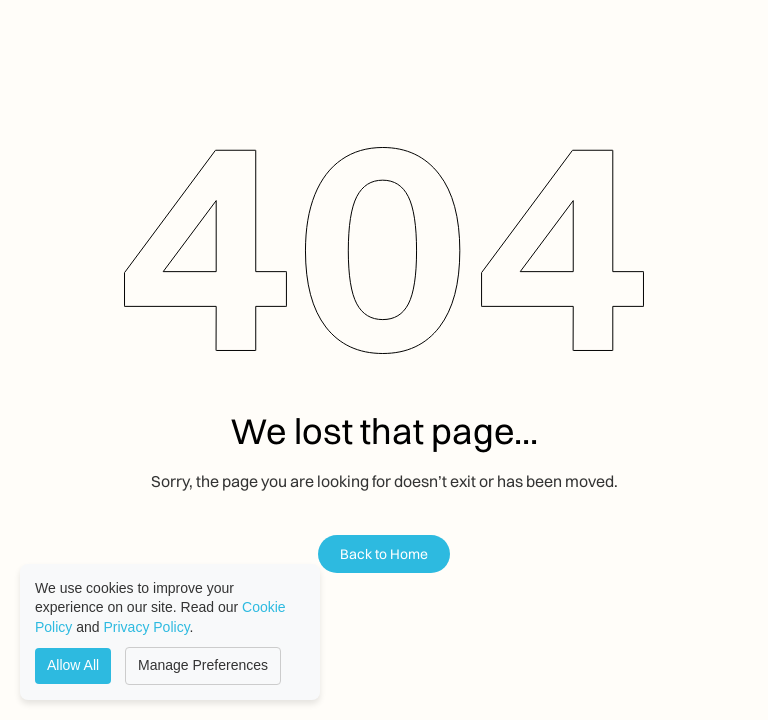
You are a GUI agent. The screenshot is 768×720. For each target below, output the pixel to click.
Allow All (73, 665)
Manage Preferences (203, 665)
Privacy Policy (147, 627)
